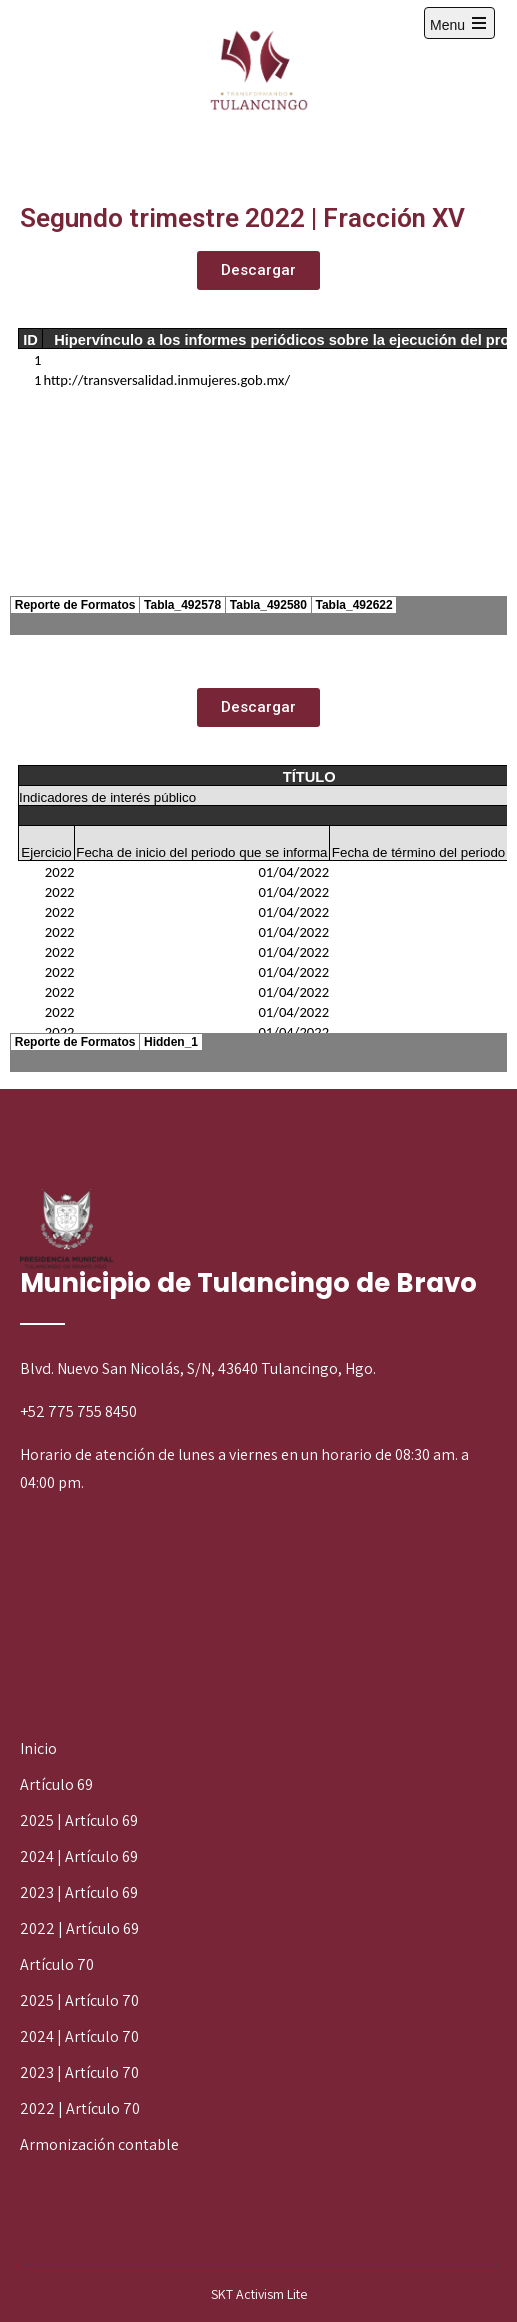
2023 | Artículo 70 (79, 2072)
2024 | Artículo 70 (79, 2036)
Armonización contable (99, 2144)
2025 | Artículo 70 (79, 2000)
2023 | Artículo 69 (79, 1892)
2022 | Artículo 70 (80, 2108)
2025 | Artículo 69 (79, 1820)
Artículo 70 (57, 1964)
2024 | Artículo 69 (79, 1856)
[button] (258, 270)
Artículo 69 (56, 1784)
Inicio (38, 1748)
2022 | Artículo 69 (79, 1928)
